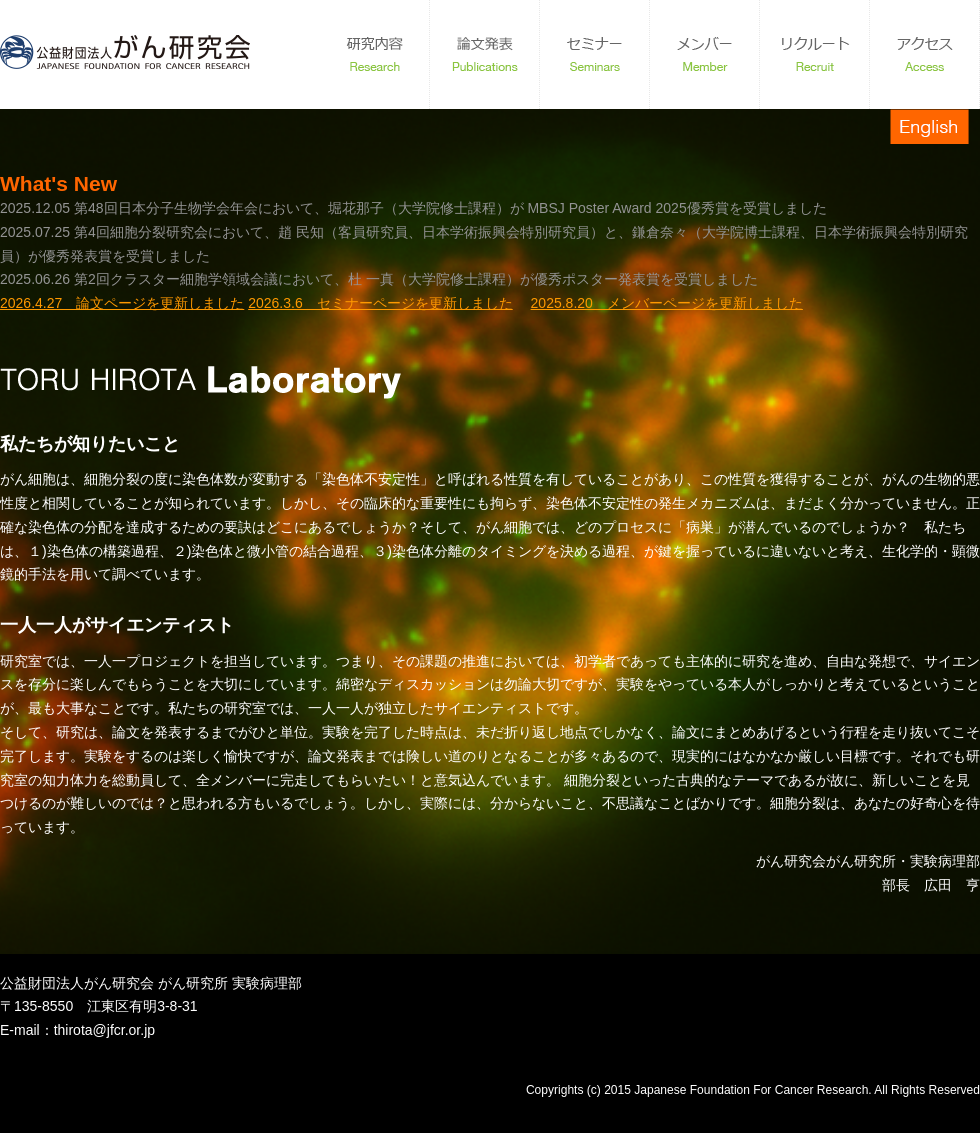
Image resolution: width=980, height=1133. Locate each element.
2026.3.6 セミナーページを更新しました (380, 303)
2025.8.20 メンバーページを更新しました (667, 303)
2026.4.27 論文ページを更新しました (122, 303)
